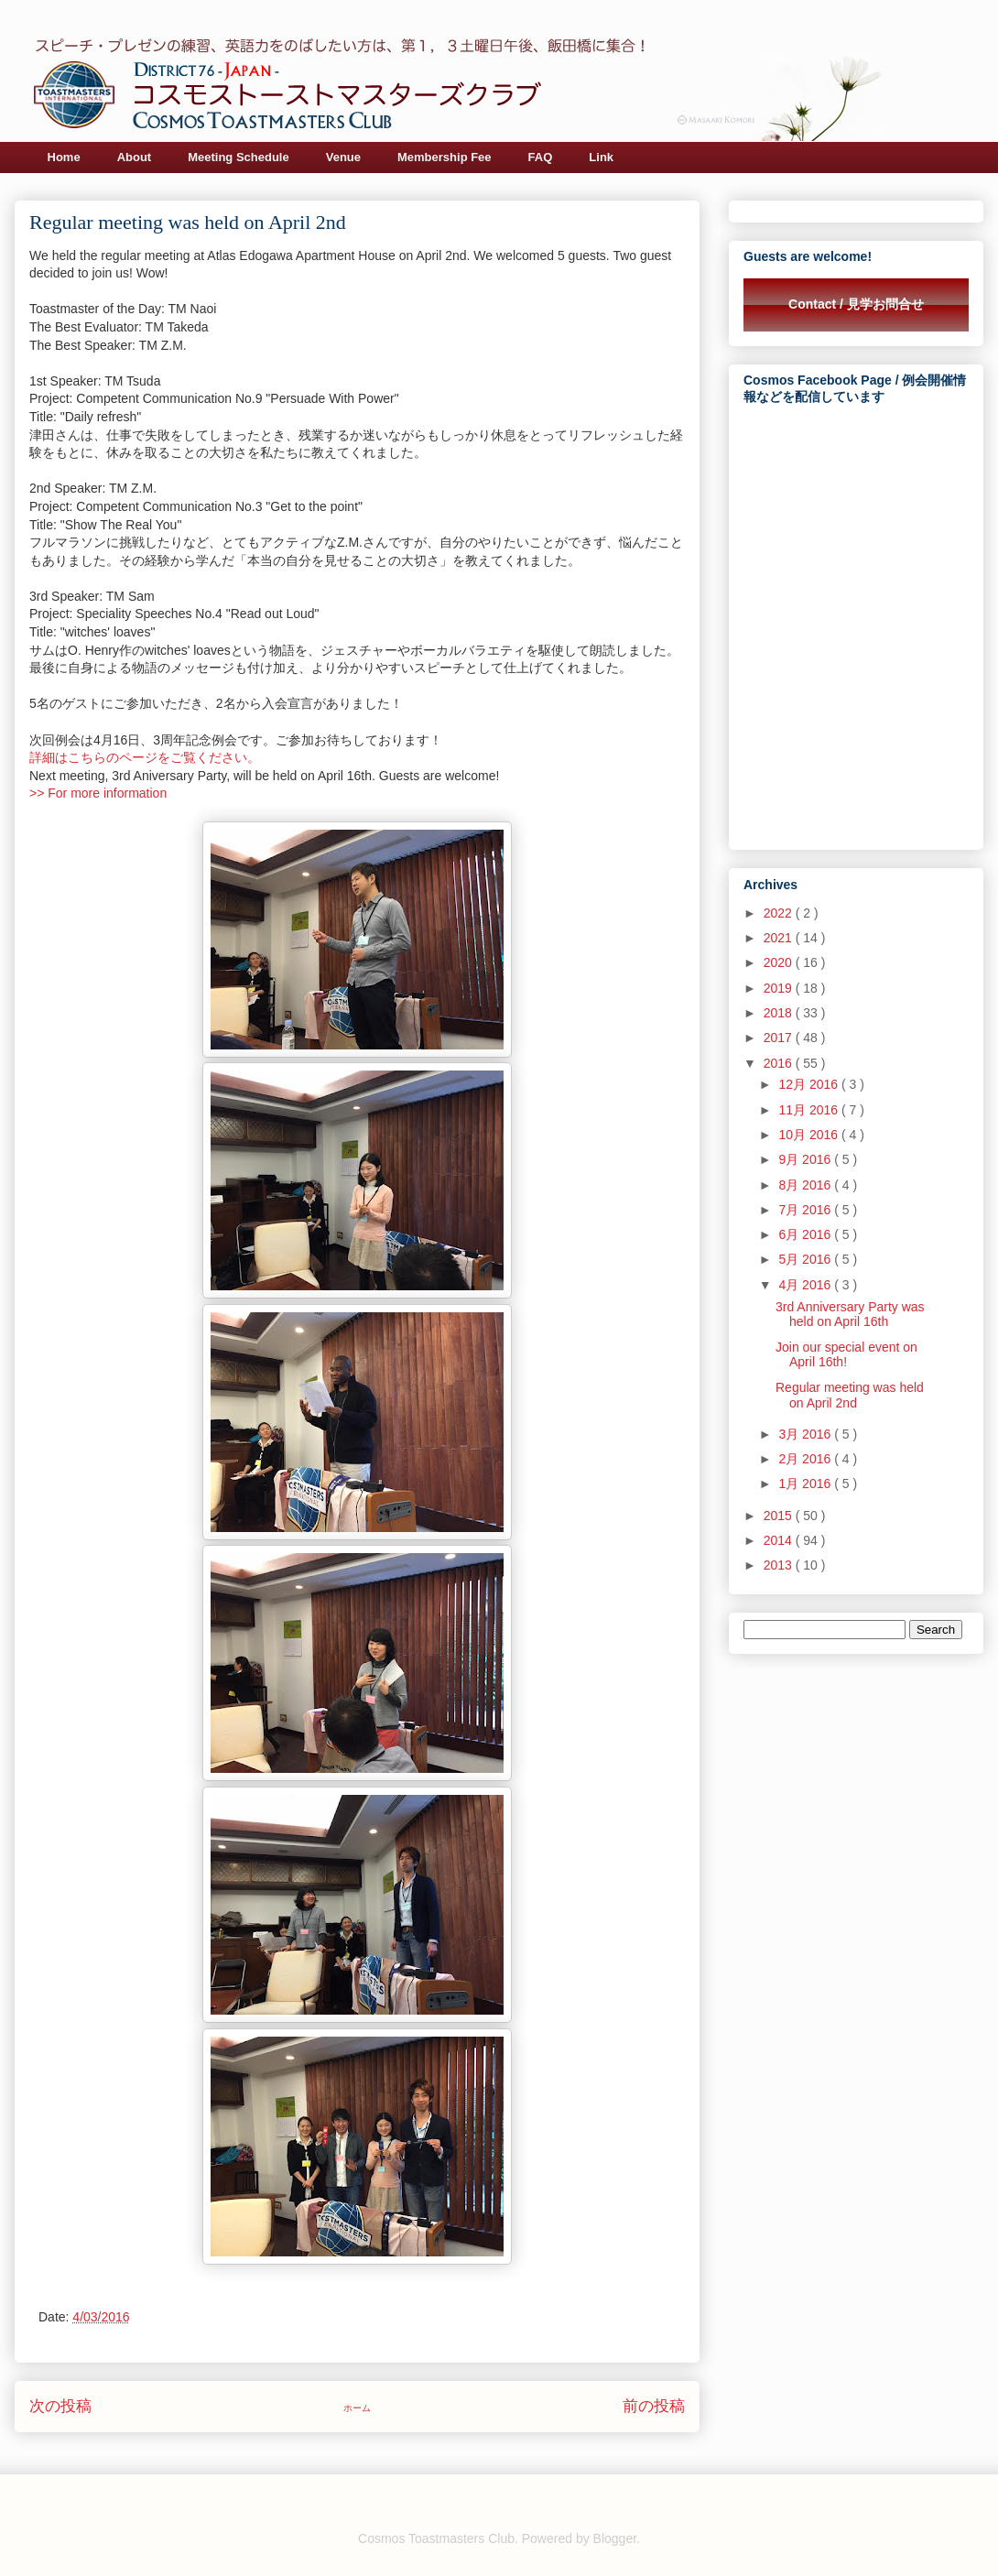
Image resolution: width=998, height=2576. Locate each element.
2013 (780, 1565)
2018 (780, 1012)
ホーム (357, 2408)
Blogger (614, 2538)
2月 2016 (806, 1458)
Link (601, 157)
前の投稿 (654, 2406)
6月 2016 (806, 1234)
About (134, 157)
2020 (780, 962)
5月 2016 (806, 1259)
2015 (780, 1515)
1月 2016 (806, 1483)
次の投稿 (60, 2406)
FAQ (540, 157)
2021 (780, 937)
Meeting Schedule (238, 157)
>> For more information (98, 793)
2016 (780, 1063)
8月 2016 (806, 1185)
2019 (780, 988)
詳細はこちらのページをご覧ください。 (144, 757)
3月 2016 (806, 1434)
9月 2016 (806, 1159)
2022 (780, 913)
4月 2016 (806, 1284)
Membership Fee (444, 157)
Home (64, 157)
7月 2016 (806, 1209)
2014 (780, 1540)
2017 (780, 1037)
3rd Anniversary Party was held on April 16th (850, 1314)
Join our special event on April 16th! (846, 1355)
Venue (343, 157)
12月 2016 (809, 1084)
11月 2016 (809, 1110)
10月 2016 (809, 1134)
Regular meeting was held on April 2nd (850, 1395)
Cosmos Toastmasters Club (436, 2538)
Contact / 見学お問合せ (856, 304)
